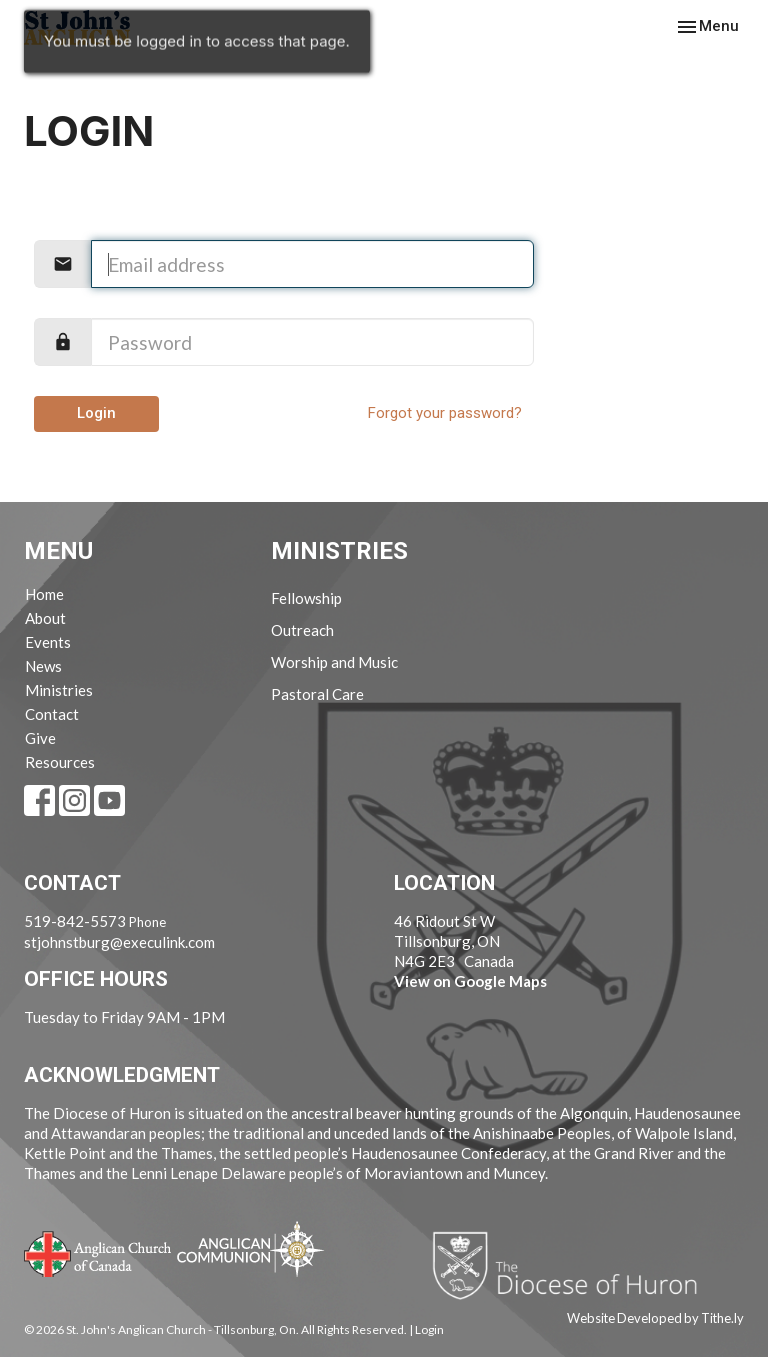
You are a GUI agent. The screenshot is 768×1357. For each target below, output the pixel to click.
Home (44, 594)
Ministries (59, 690)
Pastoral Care (317, 694)
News (43, 666)
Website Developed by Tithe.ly (655, 1318)
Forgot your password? (445, 413)
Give (40, 738)
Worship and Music (334, 662)
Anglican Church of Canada (98, 1252)
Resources (60, 762)
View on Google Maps (470, 981)
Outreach (302, 630)
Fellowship (306, 598)
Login (96, 413)
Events (48, 642)
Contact (52, 714)
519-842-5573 (75, 921)
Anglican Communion (250, 1248)
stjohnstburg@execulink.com (119, 942)
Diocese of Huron (572, 1265)
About (45, 618)
